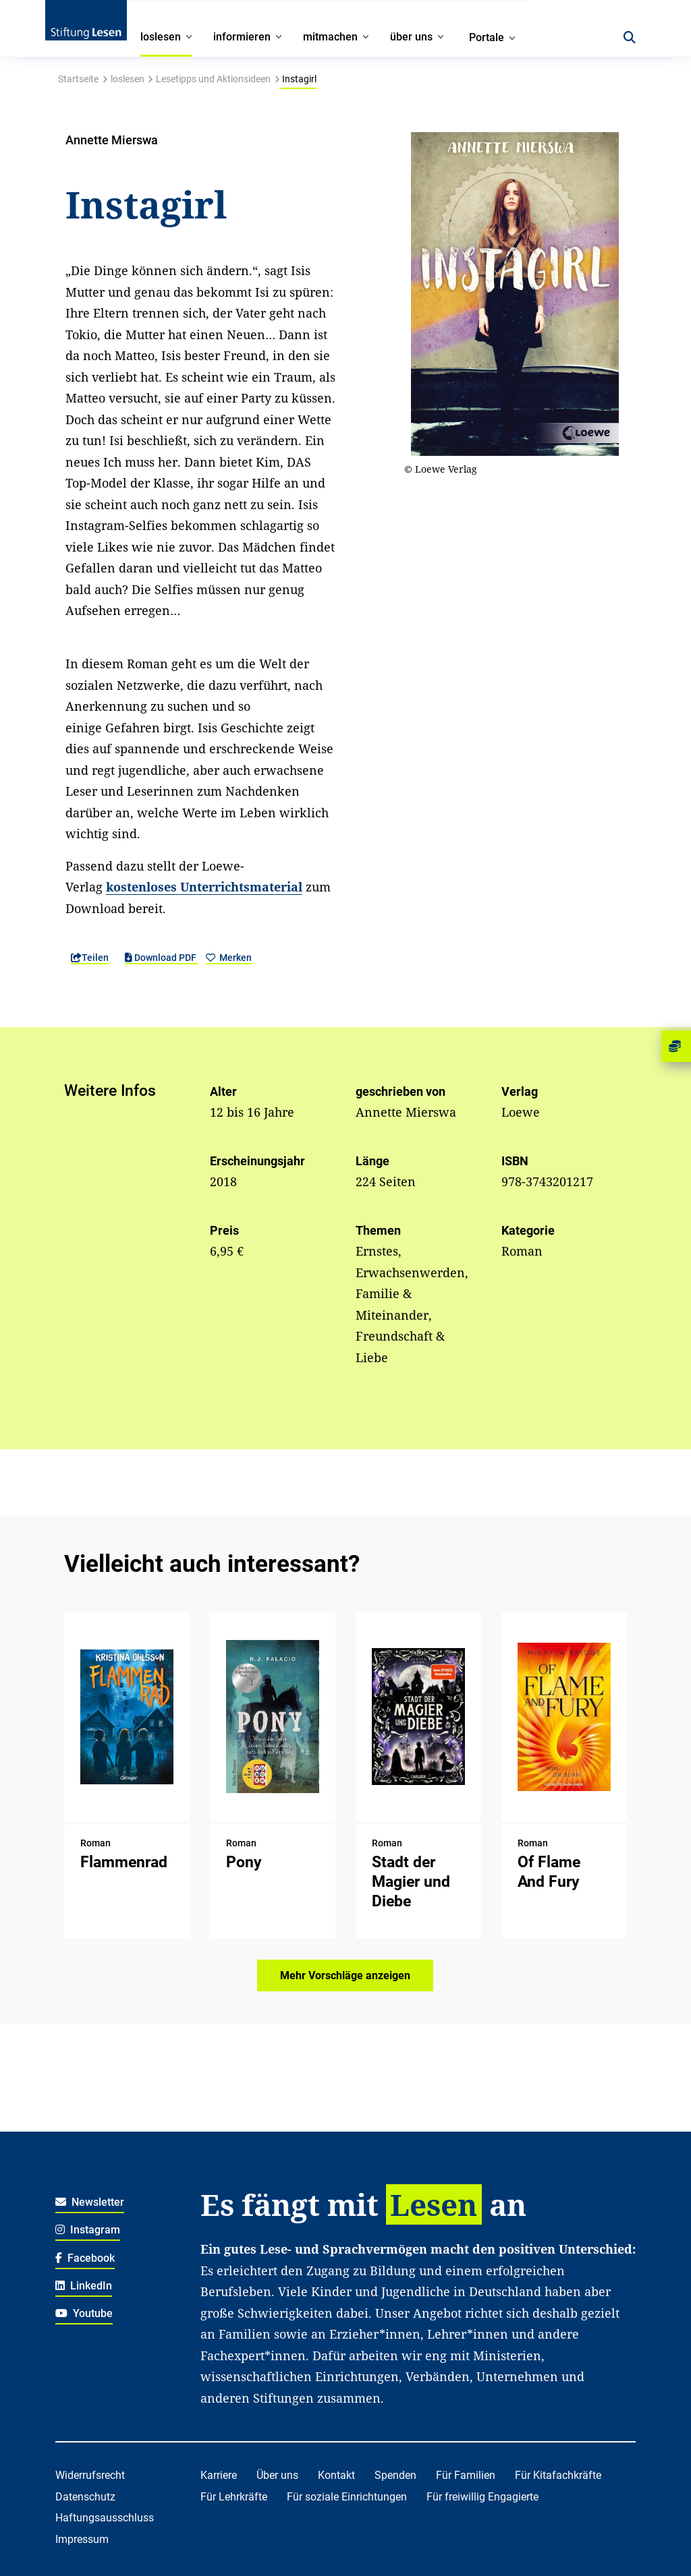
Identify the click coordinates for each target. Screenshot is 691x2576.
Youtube (84, 2313)
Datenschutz (85, 2496)
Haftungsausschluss (104, 2517)
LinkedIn (84, 2285)
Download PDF (161, 957)
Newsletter (90, 2202)
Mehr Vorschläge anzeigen (345, 1975)
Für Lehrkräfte (233, 2496)
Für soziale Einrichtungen (347, 2496)
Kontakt (336, 2475)
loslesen (127, 79)
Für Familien (465, 2475)
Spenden (395, 2475)
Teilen (90, 957)
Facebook (85, 2258)
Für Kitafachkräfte (558, 2475)
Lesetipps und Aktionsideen (213, 79)
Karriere (218, 2475)
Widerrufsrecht (90, 2475)
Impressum (82, 2539)
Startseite (78, 79)
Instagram (88, 2229)
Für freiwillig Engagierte (482, 2496)
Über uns (277, 2475)
